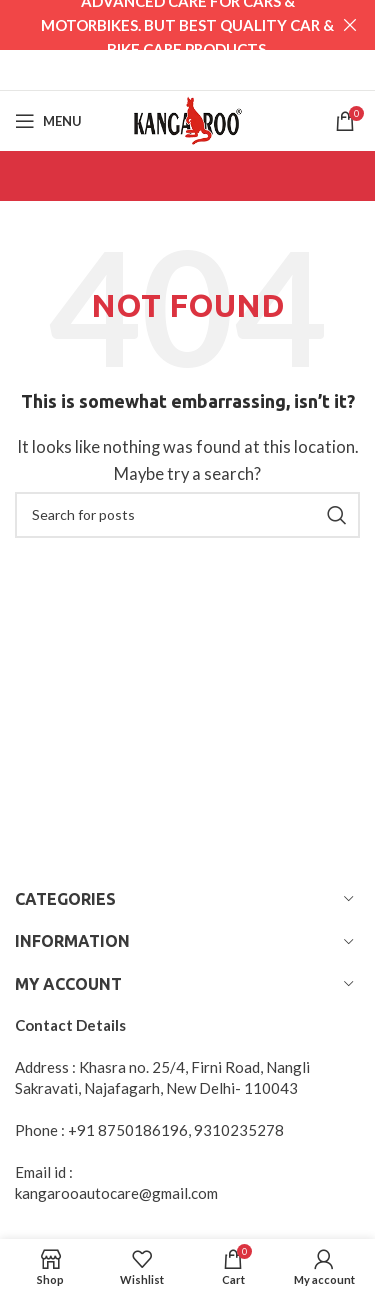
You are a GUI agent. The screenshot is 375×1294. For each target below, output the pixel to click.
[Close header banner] (350, 25)
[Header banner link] (157, 25)
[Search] (187, 515)
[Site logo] (187, 118)
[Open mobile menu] (48, 121)
